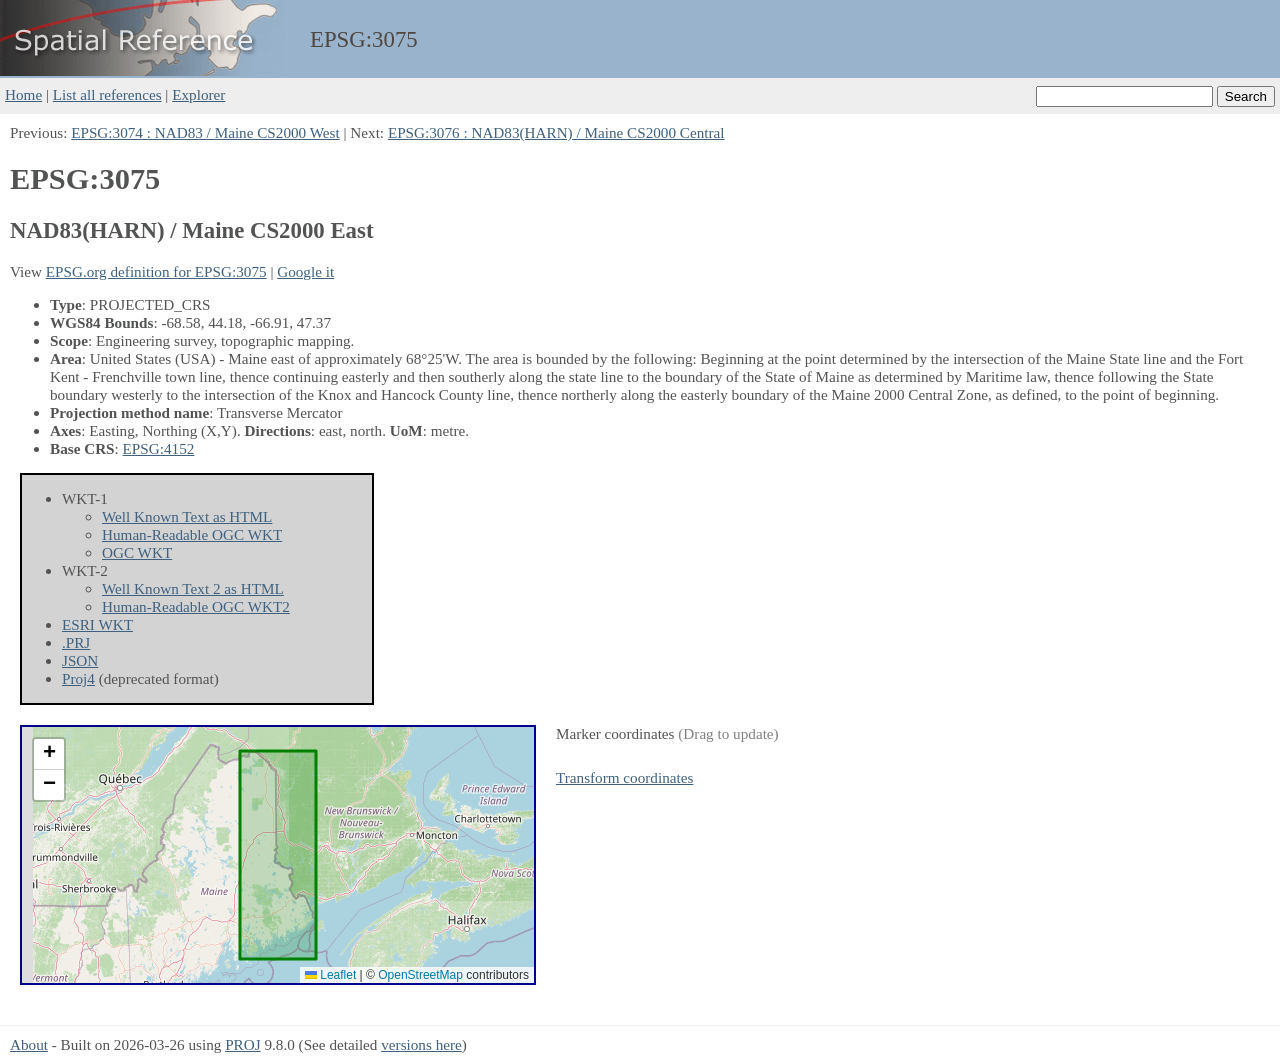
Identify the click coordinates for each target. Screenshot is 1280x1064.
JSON (80, 660)
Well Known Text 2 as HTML (193, 588)
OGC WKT (137, 552)
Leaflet (330, 975)
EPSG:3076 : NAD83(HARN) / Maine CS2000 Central (556, 132)
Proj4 (78, 678)
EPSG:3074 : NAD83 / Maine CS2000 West (205, 132)
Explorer (198, 94)
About (29, 1044)
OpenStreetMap (420, 975)
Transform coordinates (624, 777)
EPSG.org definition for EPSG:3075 (156, 271)
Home (23, 94)
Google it (305, 271)
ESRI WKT (97, 624)
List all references (107, 94)
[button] (49, 754)
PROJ (242, 1044)
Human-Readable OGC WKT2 (196, 606)
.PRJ (76, 642)
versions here (421, 1044)
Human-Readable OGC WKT (192, 534)
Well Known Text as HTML (187, 516)
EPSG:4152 (159, 448)
